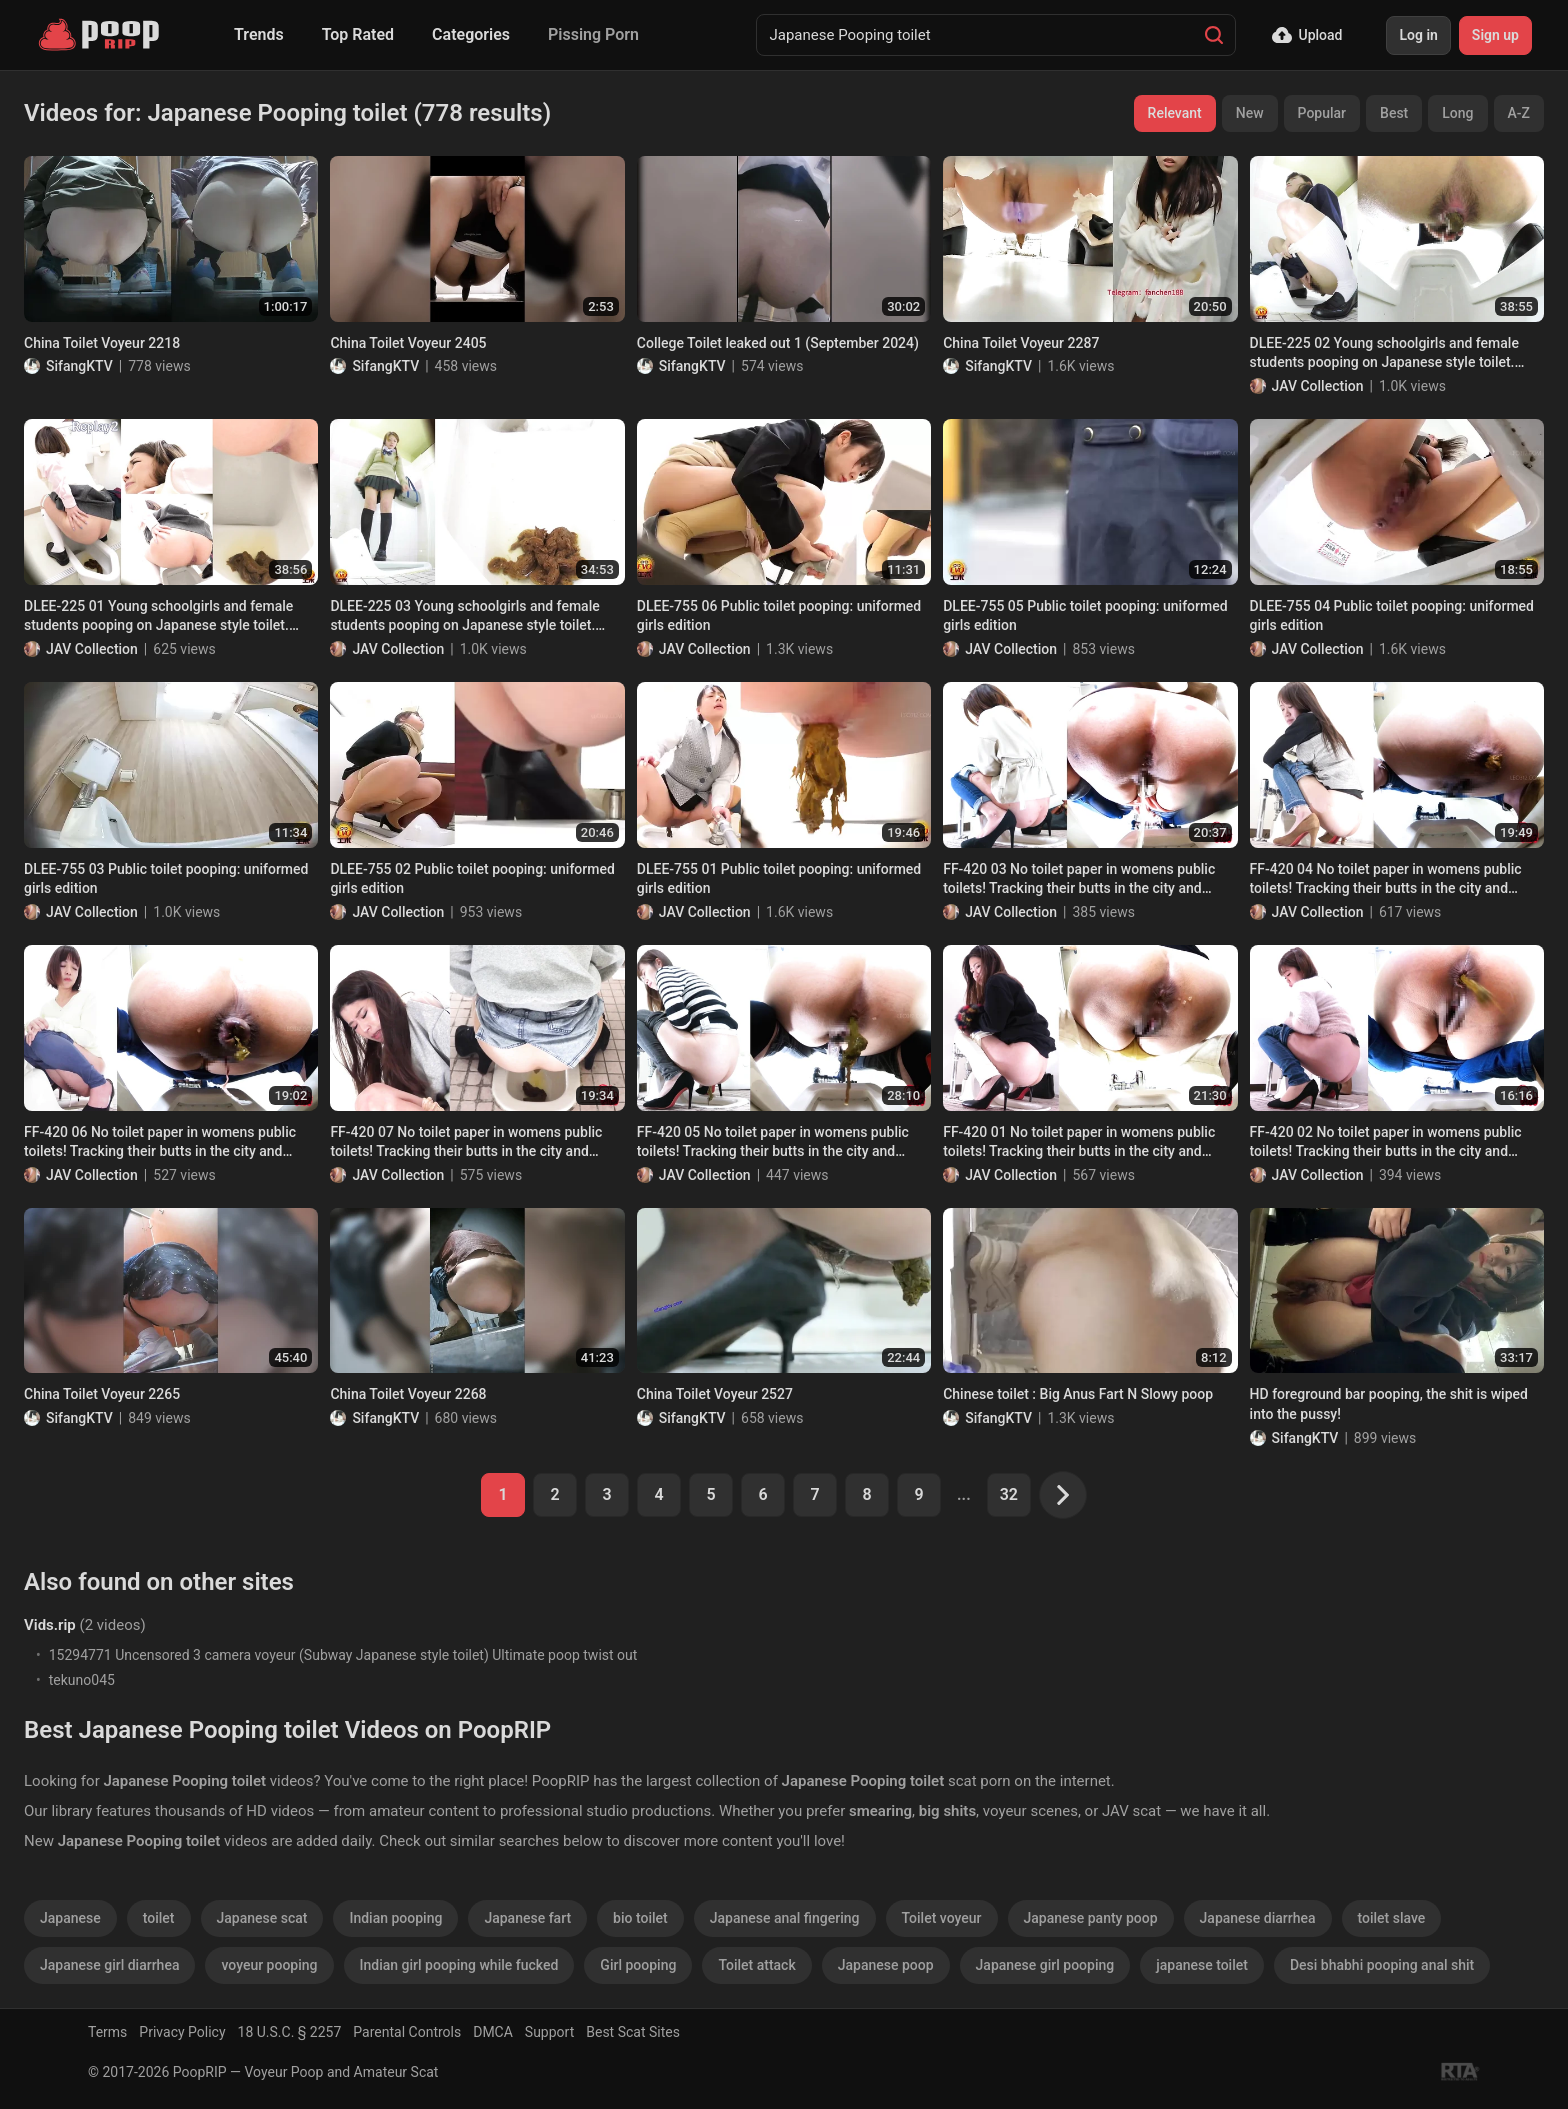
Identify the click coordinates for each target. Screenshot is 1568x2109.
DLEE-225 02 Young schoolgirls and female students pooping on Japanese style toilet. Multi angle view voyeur (1384, 354)
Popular (1322, 113)
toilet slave (1392, 1918)
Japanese (70, 1918)
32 (1009, 1494)
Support (549, 2032)
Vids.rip (50, 1625)
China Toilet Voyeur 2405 (408, 343)
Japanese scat (262, 1918)
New (1250, 113)
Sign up (1495, 35)
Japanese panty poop (1091, 1918)
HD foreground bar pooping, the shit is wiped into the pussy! (1389, 1404)
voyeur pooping (269, 1965)
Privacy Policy (182, 2032)
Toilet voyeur (942, 1918)
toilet (159, 1918)
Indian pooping (395, 1918)
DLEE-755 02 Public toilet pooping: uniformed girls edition (472, 879)
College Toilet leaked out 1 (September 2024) (778, 343)
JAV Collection (1318, 386)
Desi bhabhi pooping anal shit (1382, 1965)
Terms (107, 2032)
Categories (471, 34)
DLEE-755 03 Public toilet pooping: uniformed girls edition (166, 879)
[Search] (1214, 35)
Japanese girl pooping (1045, 1965)
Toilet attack (756, 1965)
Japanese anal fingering (785, 1918)
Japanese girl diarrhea (109, 1965)
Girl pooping (638, 1965)
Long (1457, 113)
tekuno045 (82, 1680)
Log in (1418, 35)
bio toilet (640, 1918)
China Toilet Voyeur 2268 (408, 1394)
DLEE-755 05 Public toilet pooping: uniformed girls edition (1085, 616)
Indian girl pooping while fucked (459, 1965)
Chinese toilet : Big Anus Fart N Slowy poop (1078, 1394)
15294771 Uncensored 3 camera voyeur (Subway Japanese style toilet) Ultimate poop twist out (343, 1655)
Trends (259, 34)
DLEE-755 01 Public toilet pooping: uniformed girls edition (779, 879)
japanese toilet (1202, 1965)
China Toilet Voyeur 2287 (1021, 343)
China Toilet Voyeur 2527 (715, 1394)
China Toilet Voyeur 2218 (102, 343)
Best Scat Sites (633, 2032)
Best (1394, 113)
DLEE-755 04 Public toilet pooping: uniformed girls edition (1392, 616)
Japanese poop (886, 1965)
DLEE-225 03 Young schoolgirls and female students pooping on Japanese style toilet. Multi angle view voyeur (464, 617)
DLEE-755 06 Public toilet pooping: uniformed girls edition (779, 616)
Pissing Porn (593, 34)
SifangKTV (79, 366)
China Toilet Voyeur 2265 (102, 1394)
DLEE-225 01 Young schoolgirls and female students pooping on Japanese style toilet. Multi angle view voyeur (158, 617)
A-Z (1519, 113)
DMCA (493, 2032)
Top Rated (358, 34)
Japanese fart (527, 1918)
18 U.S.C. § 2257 (290, 2032)
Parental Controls (407, 2032)
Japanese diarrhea (1258, 1918)
